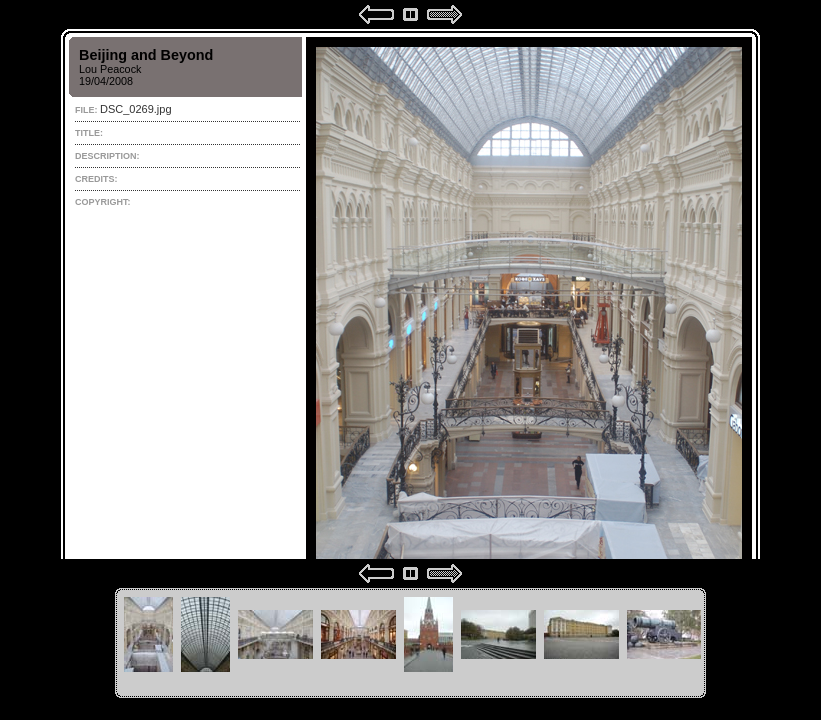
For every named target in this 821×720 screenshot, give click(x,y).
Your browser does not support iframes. (410, 294)
